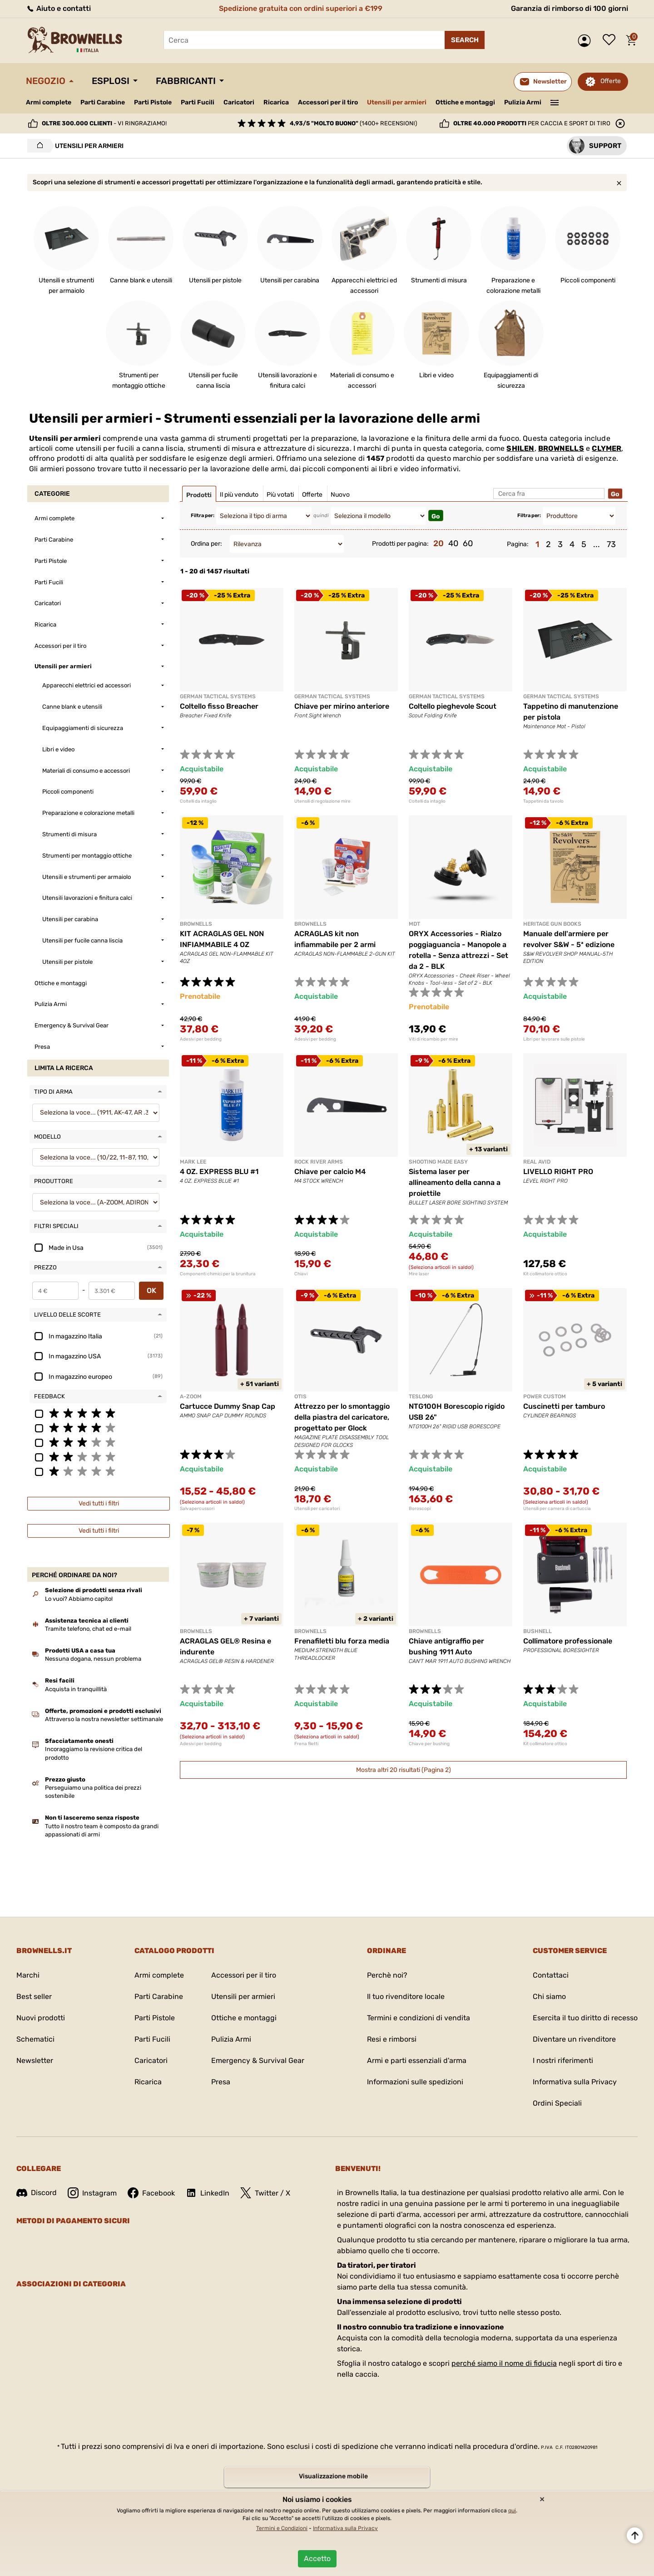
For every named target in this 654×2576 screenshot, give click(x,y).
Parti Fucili (197, 102)
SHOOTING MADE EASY (438, 1162)
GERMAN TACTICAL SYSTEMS (218, 696)
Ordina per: (206, 544)
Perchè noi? (387, 1975)
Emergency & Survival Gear (257, 2060)
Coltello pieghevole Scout (452, 706)
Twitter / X (265, 2192)
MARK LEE (193, 1162)
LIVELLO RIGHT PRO (558, 1171)
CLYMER (606, 448)
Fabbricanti (186, 80)
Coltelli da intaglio (198, 801)
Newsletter (34, 2060)
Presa (220, 2082)
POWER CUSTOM (544, 1396)
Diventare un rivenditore (574, 2039)
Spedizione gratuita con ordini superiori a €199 (300, 8)
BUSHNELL (537, 1631)
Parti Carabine (102, 102)
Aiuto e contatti (58, 8)
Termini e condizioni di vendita (418, 2017)
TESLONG (421, 1396)
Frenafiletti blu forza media (341, 1641)
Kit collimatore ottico (545, 1274)
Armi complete (48, 102)
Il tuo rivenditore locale (406, 1996)
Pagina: (518, 544)
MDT (414, 924)
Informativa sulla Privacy (575, 2082)
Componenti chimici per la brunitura (218, 1274)
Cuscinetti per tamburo (564, 1406)
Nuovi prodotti (40, 2017)
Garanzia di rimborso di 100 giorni (569, 8)
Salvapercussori (197, 1508)
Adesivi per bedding (201, 1039)
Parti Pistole (153, 102)
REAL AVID (536, 1162)
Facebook (151, 2192)
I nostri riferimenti (563, 2060)
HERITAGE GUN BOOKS (552, 924)
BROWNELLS (561, 448)
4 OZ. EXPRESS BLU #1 (219, 1171)
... (596, 544)
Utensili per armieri (396, 102)
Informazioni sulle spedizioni (415, 2082)
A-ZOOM (191, 1396)
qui (512, 2510)
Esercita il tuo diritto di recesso (585, 2017)
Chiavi (300, 1274)
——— (554, 102)
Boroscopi (420, 1508)
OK (151, 1290)
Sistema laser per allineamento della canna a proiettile (454, 1182)
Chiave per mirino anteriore (341, 706)
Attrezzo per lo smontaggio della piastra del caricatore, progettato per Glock (342, 1417)
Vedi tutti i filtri (99, 1503)
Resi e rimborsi (391, 2039)
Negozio (45, 80)
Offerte (610, 81)
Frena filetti (306, 1744)
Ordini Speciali (557, 2103)
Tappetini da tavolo (543, 801)
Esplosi (110, 80)
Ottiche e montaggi (465, 102)
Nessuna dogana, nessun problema (93, 1658)
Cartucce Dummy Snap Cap (227, 1406)
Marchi (28, 1975)
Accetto (317, 2558)
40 (453, 543)
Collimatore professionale (567, 1641)
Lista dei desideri (611, 40)
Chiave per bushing (429, 1744)
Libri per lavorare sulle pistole (554, 1039)
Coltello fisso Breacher (219, 706)
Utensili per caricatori (317, 1508)
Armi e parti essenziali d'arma (416, 2060)
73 (611, 544)
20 (438, 543)
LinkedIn (207, 2192)
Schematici (35, 2039)
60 (468, 543)
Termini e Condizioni (281, 2528)
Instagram (92, 2192)
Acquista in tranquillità (76, 1689)
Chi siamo (549, 1996)
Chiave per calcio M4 (330, 1171)
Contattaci (551, 1975)
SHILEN (520, 448)
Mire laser (419, 1274)
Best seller (34, 1996)
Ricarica (276, 102)
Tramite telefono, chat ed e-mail (88, 1628)
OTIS (300, 1396)
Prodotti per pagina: (400, 544)
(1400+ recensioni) (353, 123)
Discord (36, 2192)
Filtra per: (202, 515)
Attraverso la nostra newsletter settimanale (104, 1719)
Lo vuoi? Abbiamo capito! (79, 1598)
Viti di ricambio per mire (433, 1039)
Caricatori (238, 102)
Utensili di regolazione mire (322, 801)
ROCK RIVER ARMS (318, 1162)
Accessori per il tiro (328, 102)
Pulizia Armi (522, 102)
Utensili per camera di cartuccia (557, 1508)
